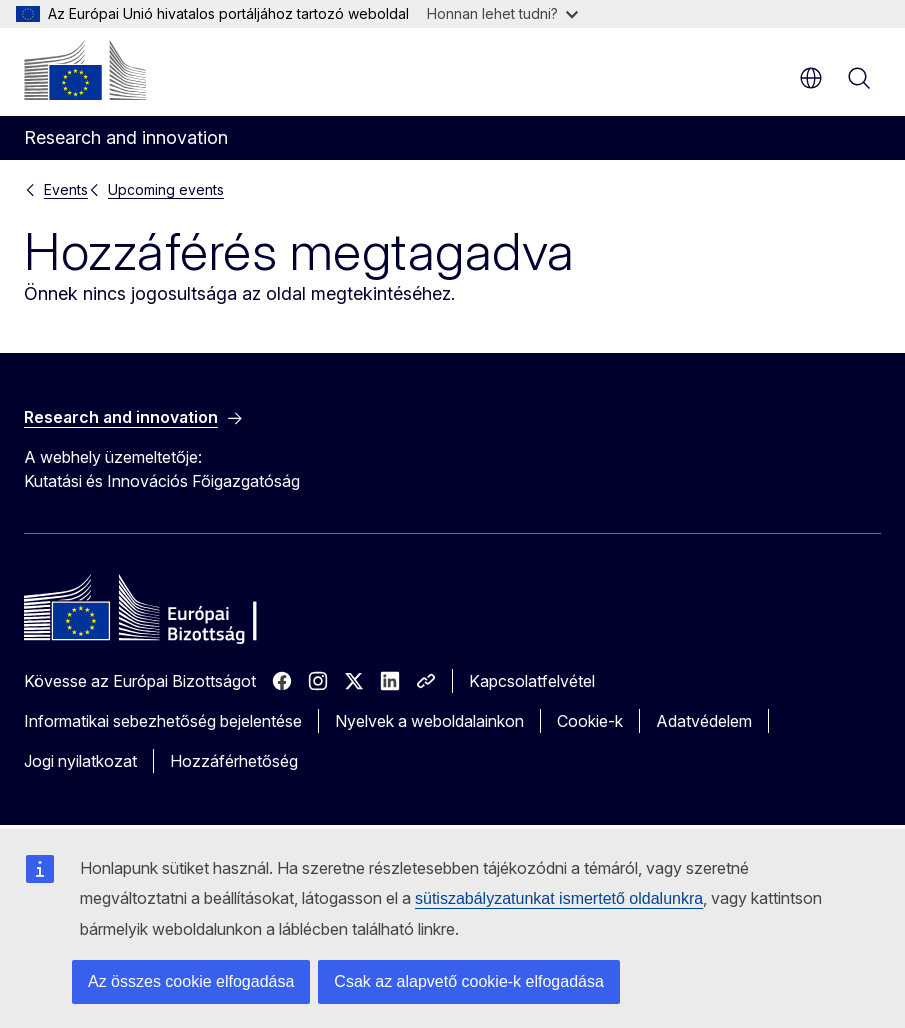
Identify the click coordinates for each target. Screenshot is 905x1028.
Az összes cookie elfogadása (191, 981)
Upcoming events (166, 189)
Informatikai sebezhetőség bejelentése (163, 721)
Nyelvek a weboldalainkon (429, 721)
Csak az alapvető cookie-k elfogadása (469, 981)
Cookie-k (590, 721)
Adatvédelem (704, 721)
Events (66, 189)
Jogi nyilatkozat (80, 761)
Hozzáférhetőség (234, 761)
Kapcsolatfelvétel (532, 681)
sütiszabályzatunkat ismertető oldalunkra (559, 898)
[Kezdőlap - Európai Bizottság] (85, 70)
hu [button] (811, 78)
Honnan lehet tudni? (502, 13)
